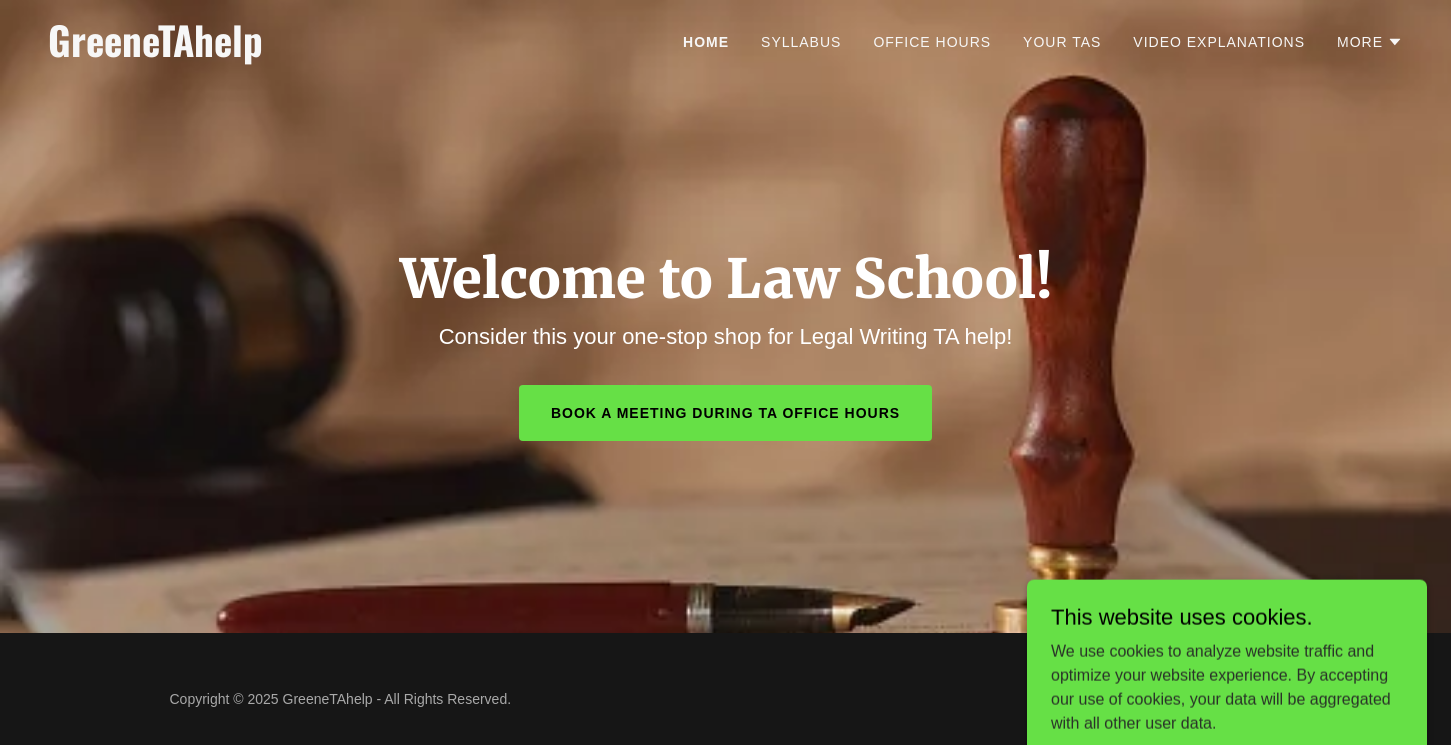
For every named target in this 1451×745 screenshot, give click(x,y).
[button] (1370, 42)
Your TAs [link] (1062, 42)
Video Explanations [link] (1219, 42)
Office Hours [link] (932, 42)
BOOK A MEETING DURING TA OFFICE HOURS (725, 413)
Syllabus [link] (801, 42)
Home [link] (706, 42)
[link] (285, 51)
